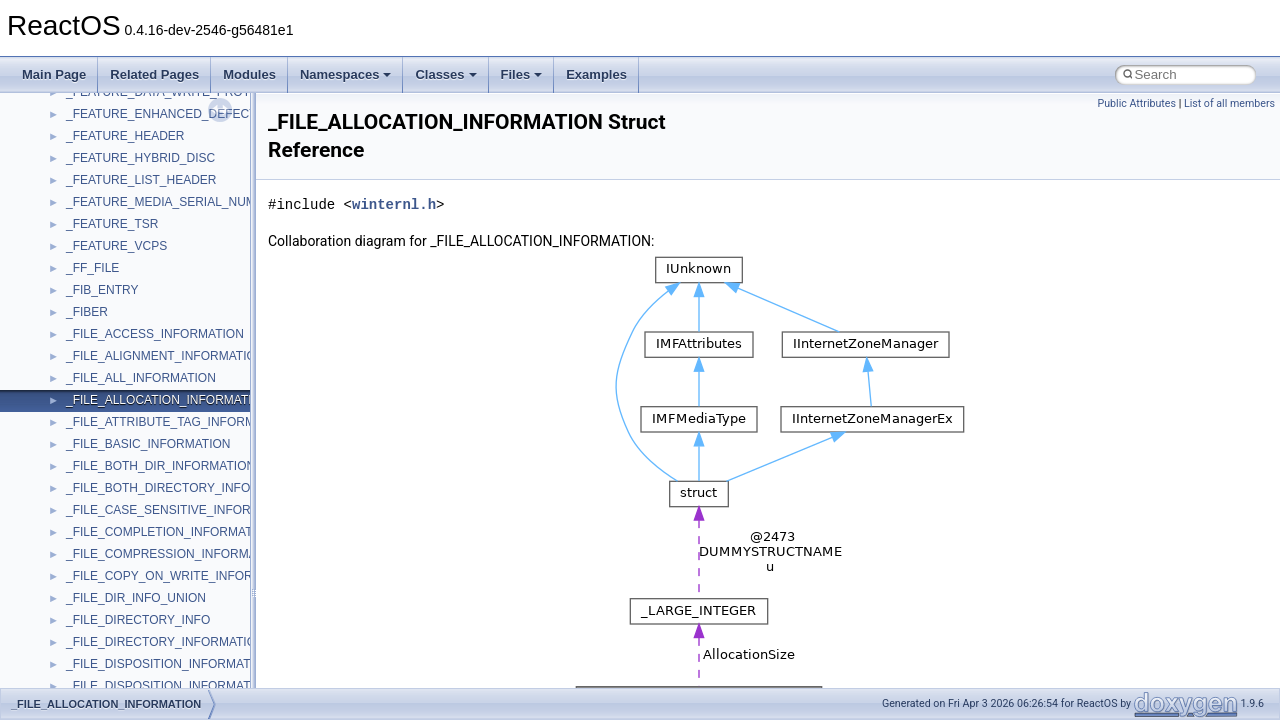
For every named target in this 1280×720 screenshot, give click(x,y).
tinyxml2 (88, 622)
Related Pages (154, 74)
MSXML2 (90, 226)
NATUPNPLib (102, 270)
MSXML (87, 204)
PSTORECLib (103, 358)
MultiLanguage (105, 248)
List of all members (1229, 103)
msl (75, 160)
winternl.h (394, 204)
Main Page (54, 74)
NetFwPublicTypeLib (120, 292)
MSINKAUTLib (105, 138)
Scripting (89, 424)
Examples (596, 74)
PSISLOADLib (104, 336)
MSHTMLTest (102, 116)
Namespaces (346, 74)
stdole (82, 534)
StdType (88, 556)
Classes (445, 74)
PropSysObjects (109, 314)
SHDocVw (93, 446)
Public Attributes (1136, 103)
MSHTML (91, 94)
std (74, 512)
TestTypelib (96, 600)
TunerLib (89, 666)
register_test (99, 402)
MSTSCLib (95, 182)
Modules (249, 74)
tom (76, 644)
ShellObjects (99, 490)
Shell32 (86, 468)
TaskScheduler (105, 578)
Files (522, 74)
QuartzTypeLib (105, 380)
